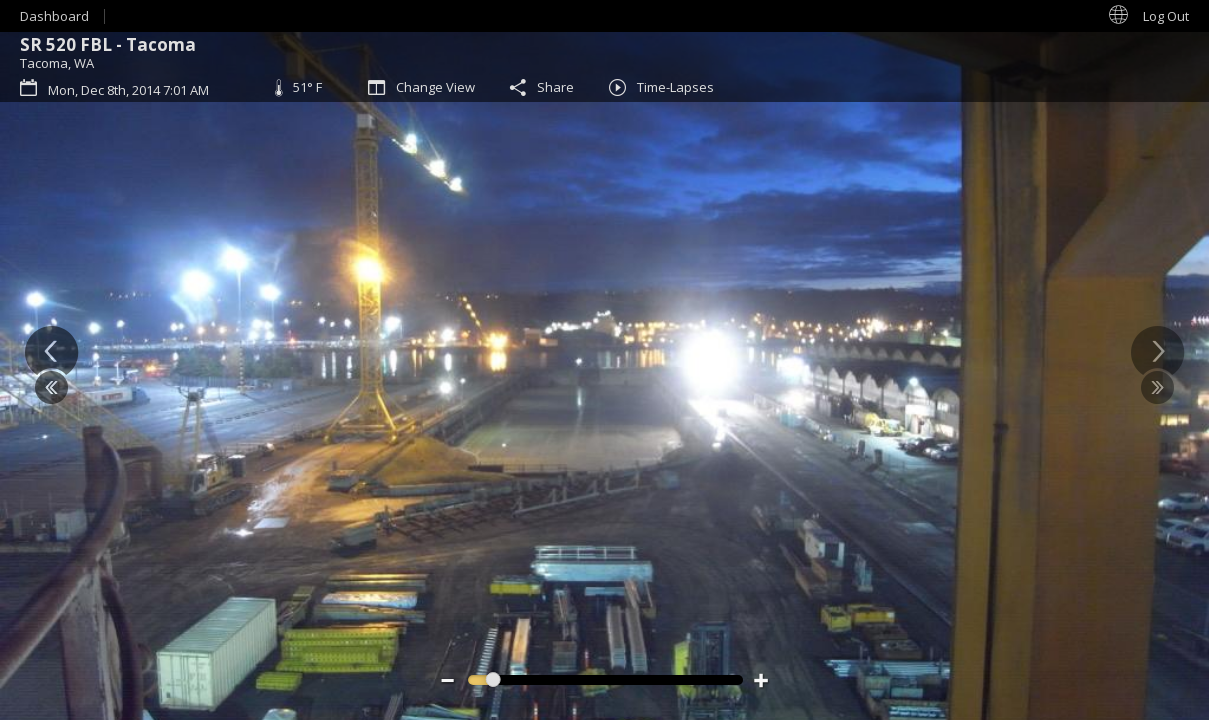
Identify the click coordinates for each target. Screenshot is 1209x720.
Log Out (1166, 16)
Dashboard (54, 16)
